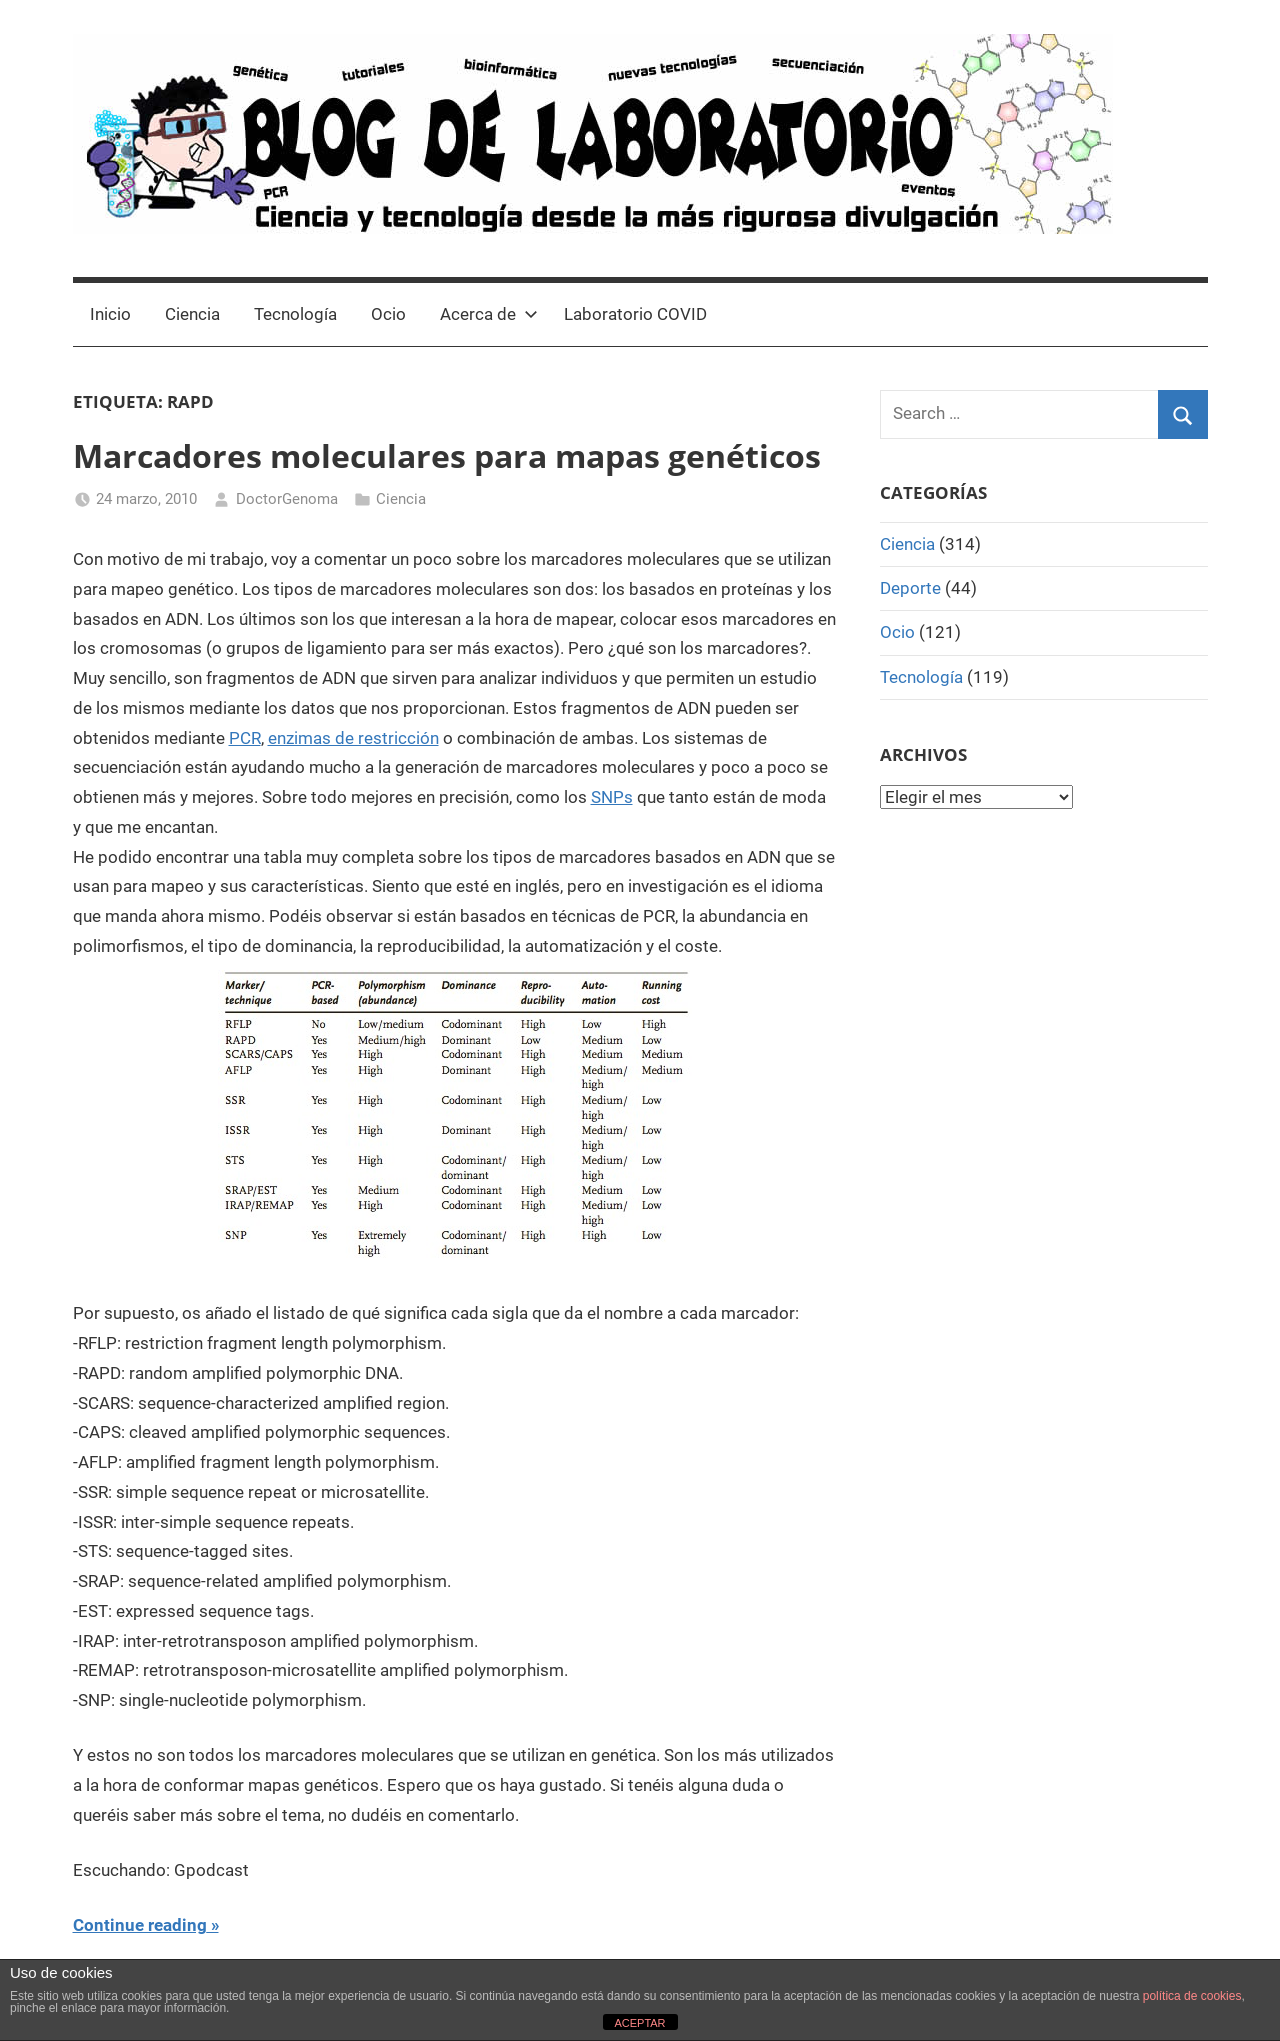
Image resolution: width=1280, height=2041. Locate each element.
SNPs (612, 797)
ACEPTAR (639, 2023)
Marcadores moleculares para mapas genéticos (447, 455)
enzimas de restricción (353, 738)
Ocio (388, 314)
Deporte (910, 588)
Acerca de (489, 314)
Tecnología (295, 314)
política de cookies (1192, 1996)
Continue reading (140, 1925)
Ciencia (192, 314)
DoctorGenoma (287, 499)
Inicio (110, 314)
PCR (245, 738)
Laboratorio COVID (635, 314)
